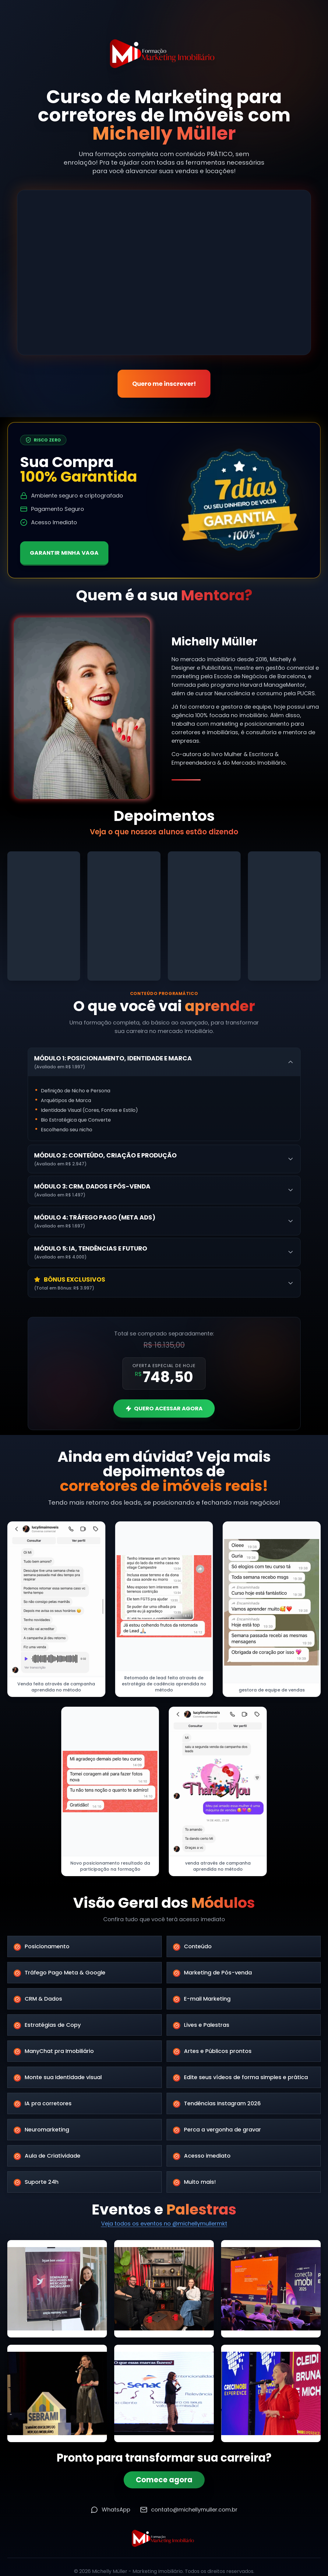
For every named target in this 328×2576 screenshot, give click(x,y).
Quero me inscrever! (164, 388)
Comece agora (164, 2482)
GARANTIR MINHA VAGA (64, 552)
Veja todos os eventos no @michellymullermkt (164, 2225)
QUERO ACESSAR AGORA (164, 1408)
